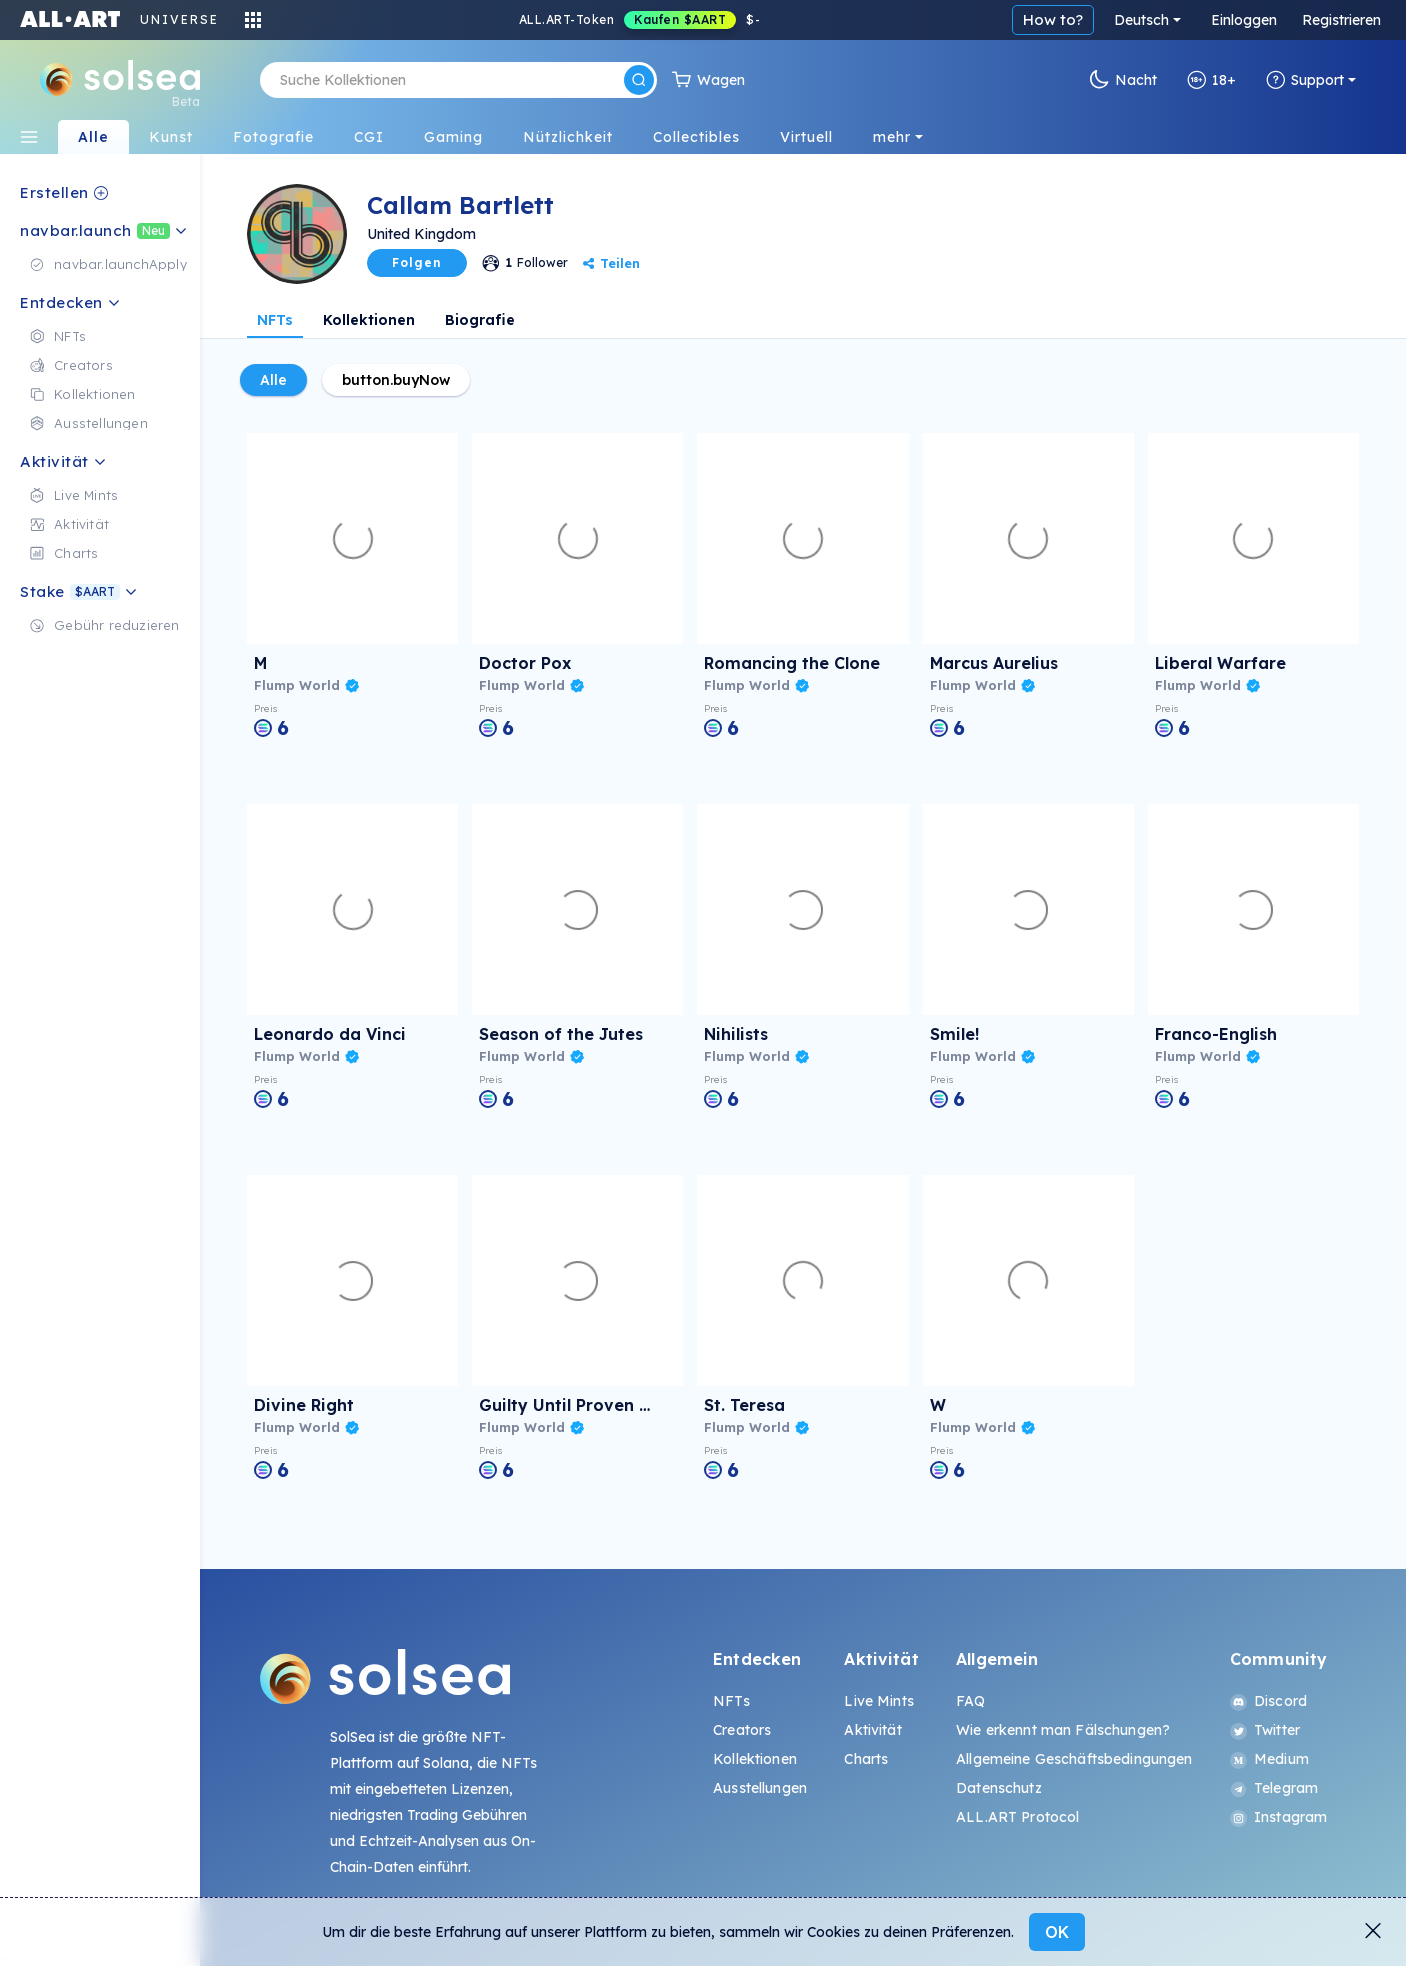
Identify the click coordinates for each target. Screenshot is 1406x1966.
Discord (1268, 1701)
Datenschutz (999, 1788)
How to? (1053, 19)
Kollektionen (369, 320)
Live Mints (878, 1701)
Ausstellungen (760, 1788)
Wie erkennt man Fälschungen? (1063, 1730)
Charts (866, 1759)
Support (1305, 80)
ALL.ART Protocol (1017, 1817)
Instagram (1278, 1817)
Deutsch (1141, 20)
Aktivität (872, 1730)
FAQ (970, 1701)
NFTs (275, 320)
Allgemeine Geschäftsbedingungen (1074, 1759)
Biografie (480, 320)
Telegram (1274, 1788)
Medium (1269, 1759)
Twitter (1265, 1730)
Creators (742, 1730)
